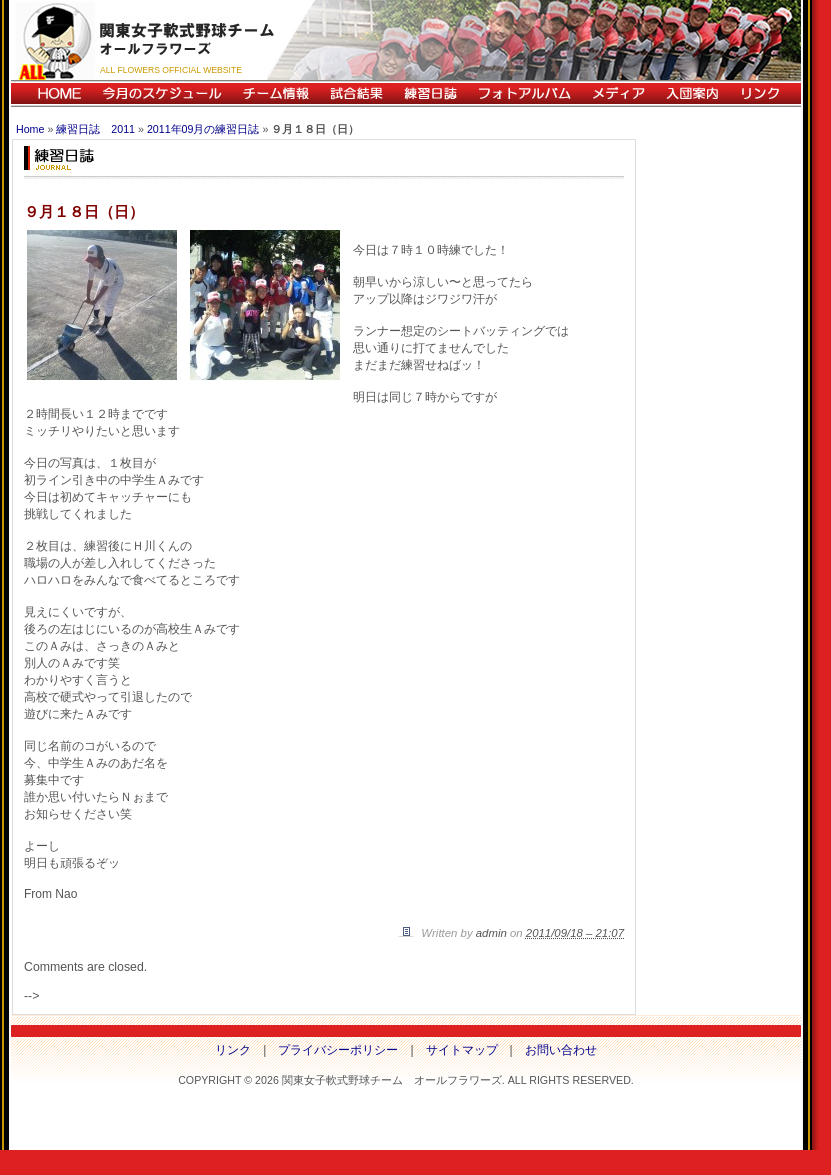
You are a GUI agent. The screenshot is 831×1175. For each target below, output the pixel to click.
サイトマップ (462, 1050)
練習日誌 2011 (95, 129)
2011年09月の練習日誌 (203, 129)
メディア (618, 93)
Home (30, 129)
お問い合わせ (561, 1050)
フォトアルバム (524, 93)
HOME (51, 93)
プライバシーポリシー (338, 1050)
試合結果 (356, 93)
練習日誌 (430, 93)
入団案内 (692, 93)
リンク (765, 93)
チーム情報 (275, 93)
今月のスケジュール (162, 93)
